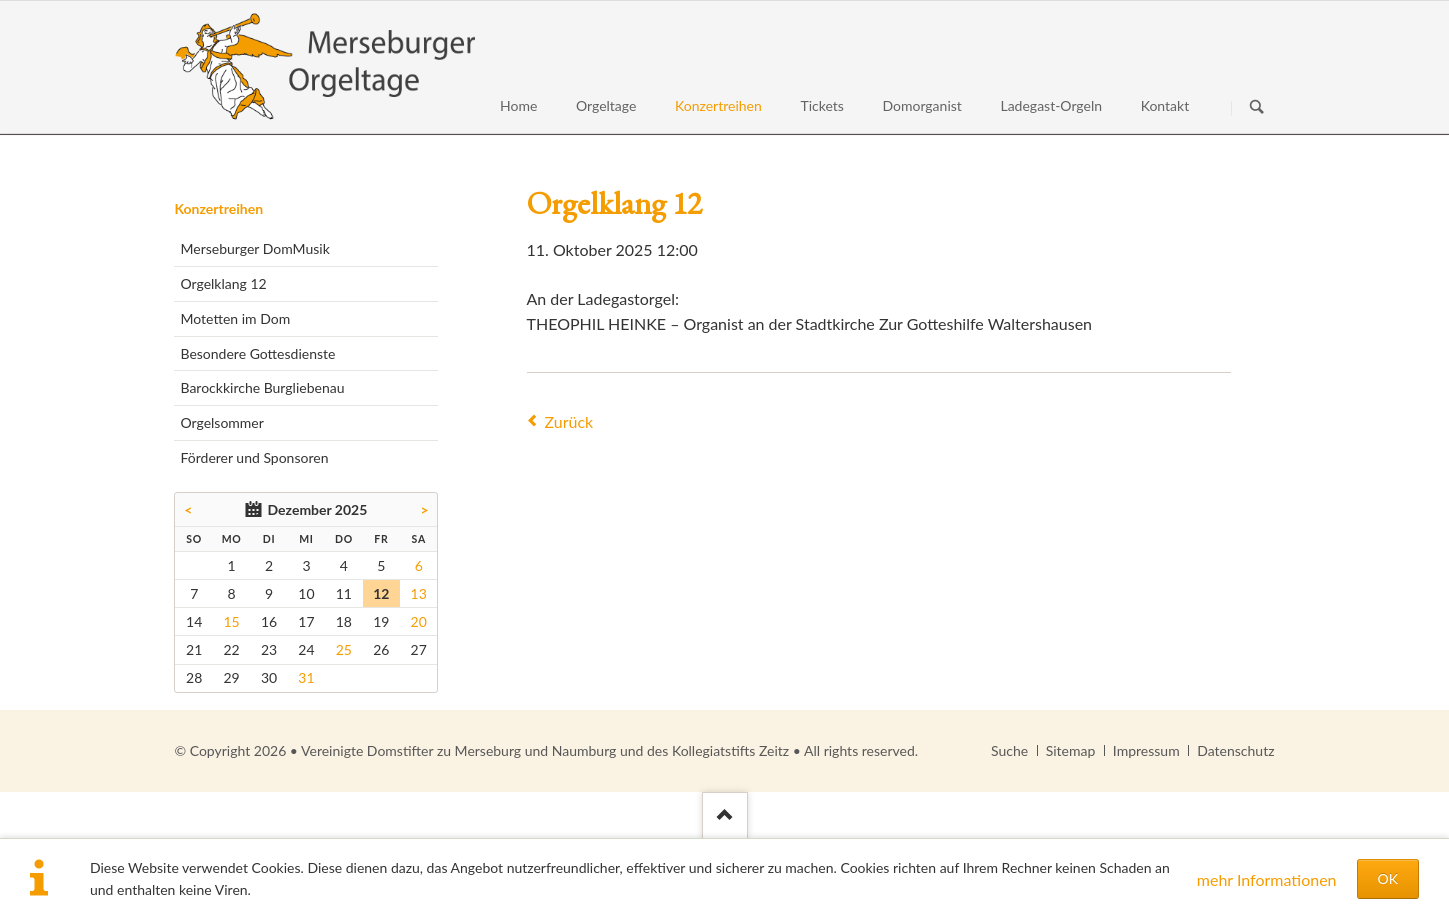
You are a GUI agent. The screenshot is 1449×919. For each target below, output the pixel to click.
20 (419, 621)
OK (1388, 878)
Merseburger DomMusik (254, 248)
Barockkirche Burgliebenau (262, 387)
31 (306, 677)
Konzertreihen (218, 208)
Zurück (569, 421)
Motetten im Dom (235, 318)
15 (231, 621)
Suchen (1257, 108)
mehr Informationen (1267, 879)
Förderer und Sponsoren (254, 457)
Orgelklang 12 (223, 283)
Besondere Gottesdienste (257, 353)
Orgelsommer (221, 422)
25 (344, 649)
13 (419, 593)
